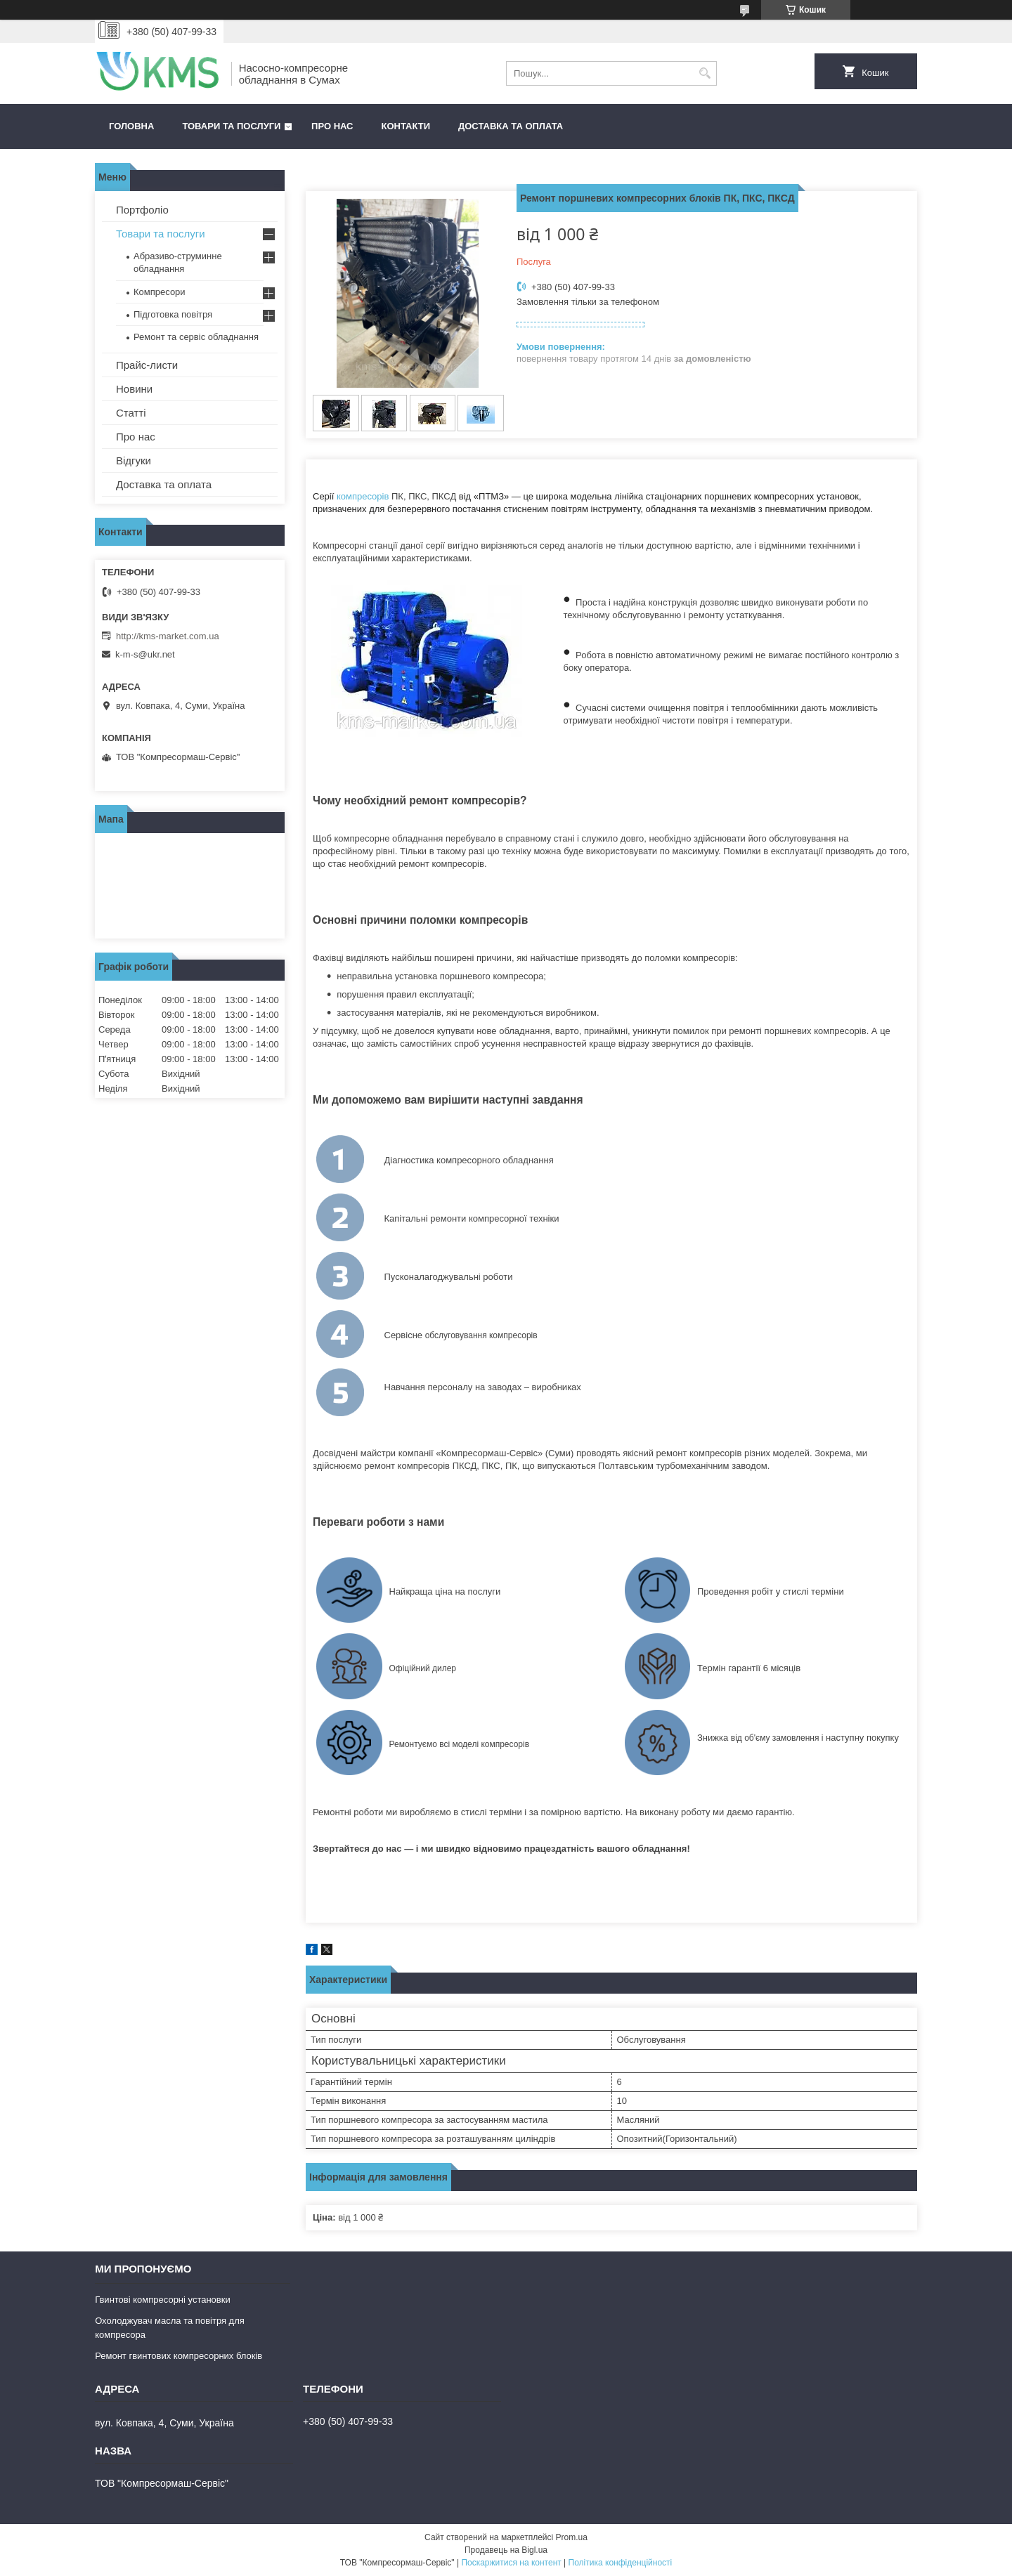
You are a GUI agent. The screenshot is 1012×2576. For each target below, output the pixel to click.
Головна (131, 126)
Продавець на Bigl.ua (506, 2550)
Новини (134, 389)
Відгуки (133, 460)
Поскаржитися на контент (511, 2563)
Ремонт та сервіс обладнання (196, 337)
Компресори (160, 292)
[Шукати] (704, 73)
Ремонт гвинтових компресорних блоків (178, 2356)
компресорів (363, 496)
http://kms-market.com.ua (167, 636)
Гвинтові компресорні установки (163, 2299)
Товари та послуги (231, 126)
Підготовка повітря (173, 314)
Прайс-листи (147, 365)
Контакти (406, 126)
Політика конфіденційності (621, 2563)
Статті (131, 413)
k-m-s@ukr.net (145, 654)
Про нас (332, 126)
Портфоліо (142, 210)
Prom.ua (572, 2537)
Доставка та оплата (510, 126)
